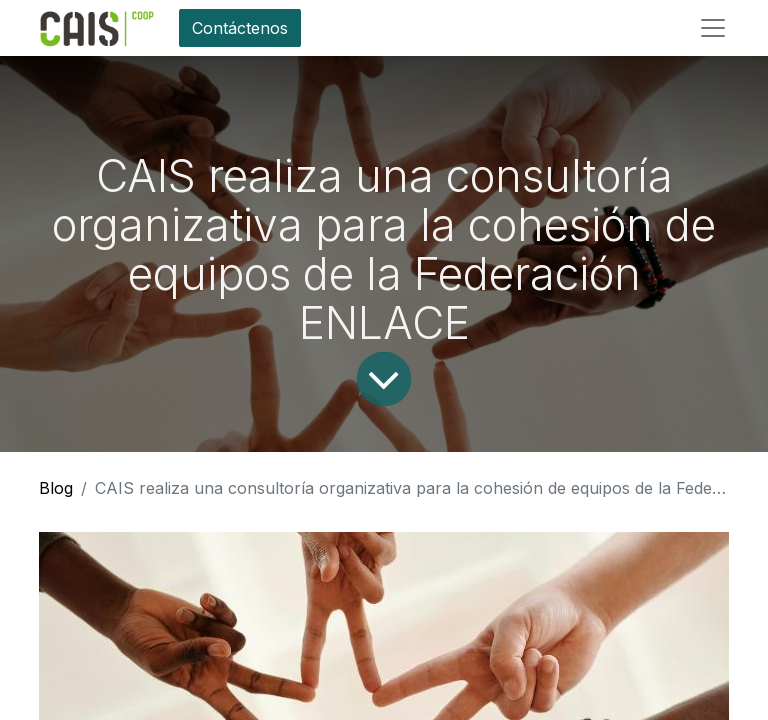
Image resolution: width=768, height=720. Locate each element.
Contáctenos (240, 28)
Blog (56, 488)
